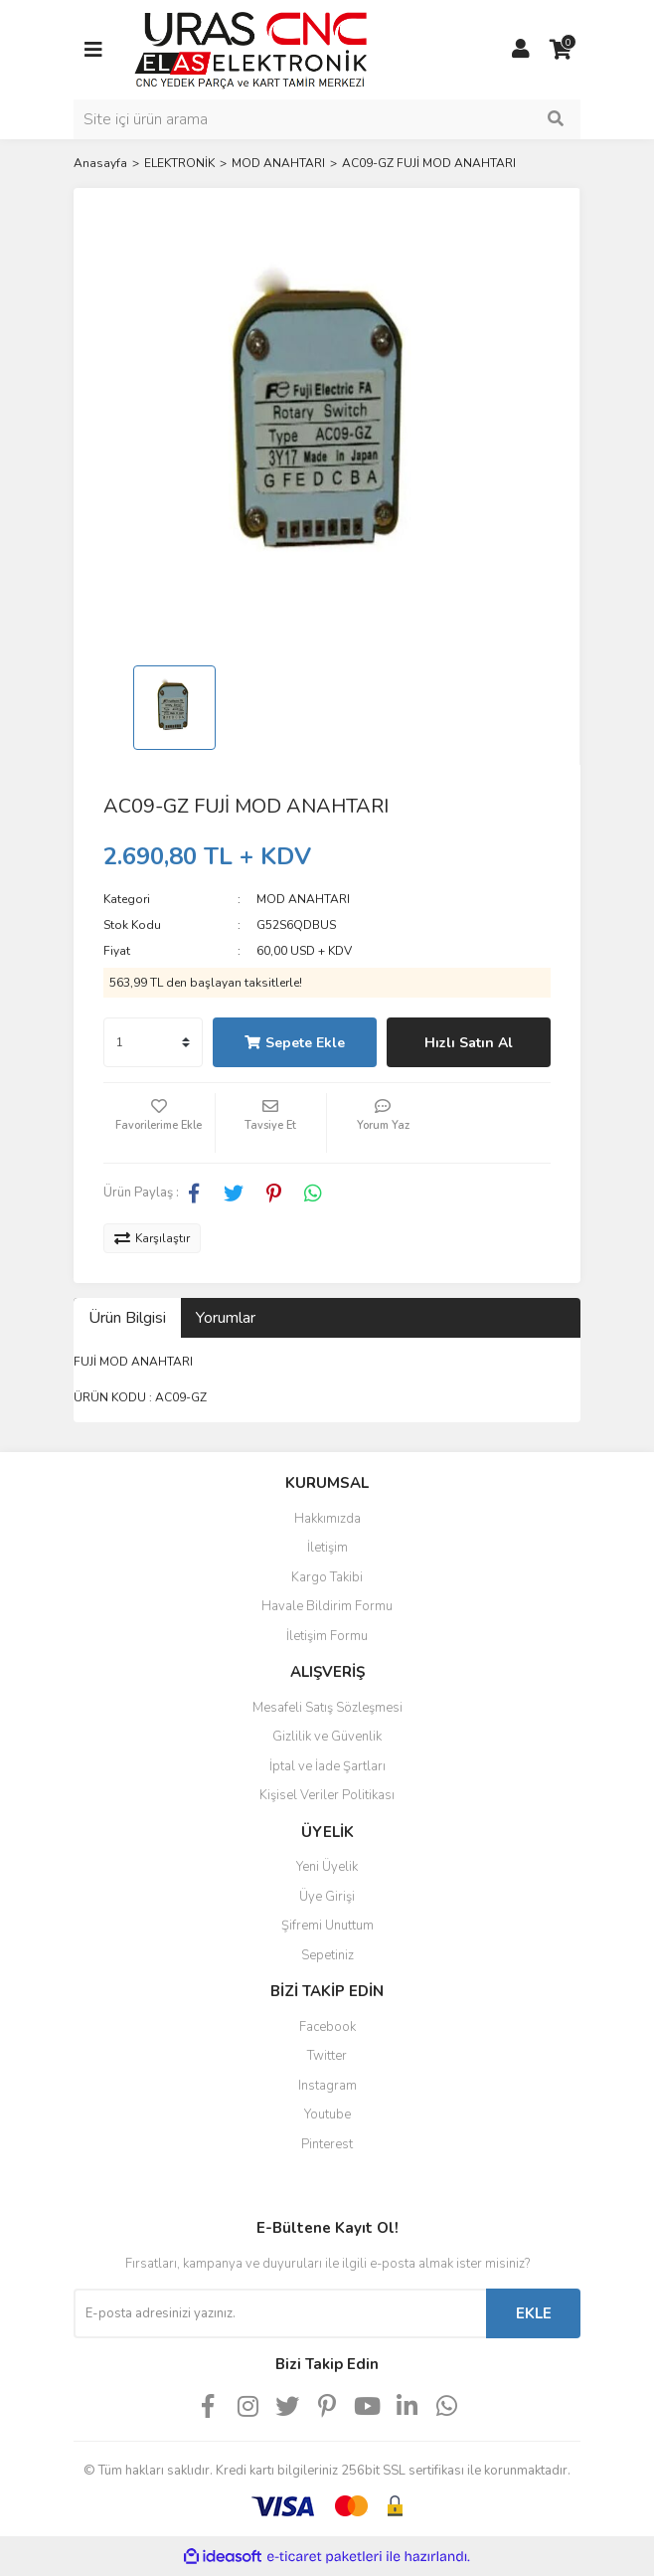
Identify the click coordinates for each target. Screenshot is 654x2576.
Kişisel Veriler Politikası (327, 1795)
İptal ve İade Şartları (327, 1766)
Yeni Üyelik (327, 1867)
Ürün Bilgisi (127, 1318)
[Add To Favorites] (159, 1123)
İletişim (327, 1548)
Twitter (327, 2056)
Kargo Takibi (327, 1577)
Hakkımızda (327, 1519)
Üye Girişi (327, 1897)
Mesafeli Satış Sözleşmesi (327, 1708)
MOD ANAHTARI (303, 899)
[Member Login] (521, 50)
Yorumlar (225, 1318)
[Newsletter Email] (280, 2313)
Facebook (327, 2027)
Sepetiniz (327, 1955)
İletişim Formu (327, 1636)
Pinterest (327, 2144)
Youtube (327, 2114)
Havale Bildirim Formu (327, 1606)
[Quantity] (153, 1042)
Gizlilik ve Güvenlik (327, 1737)
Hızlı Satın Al (468, 1042)
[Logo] (251, 49)
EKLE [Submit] (534, 2313)
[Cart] (560, 50)
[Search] (327, 119)
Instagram (327, 2086)
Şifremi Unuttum (327, 1925)
